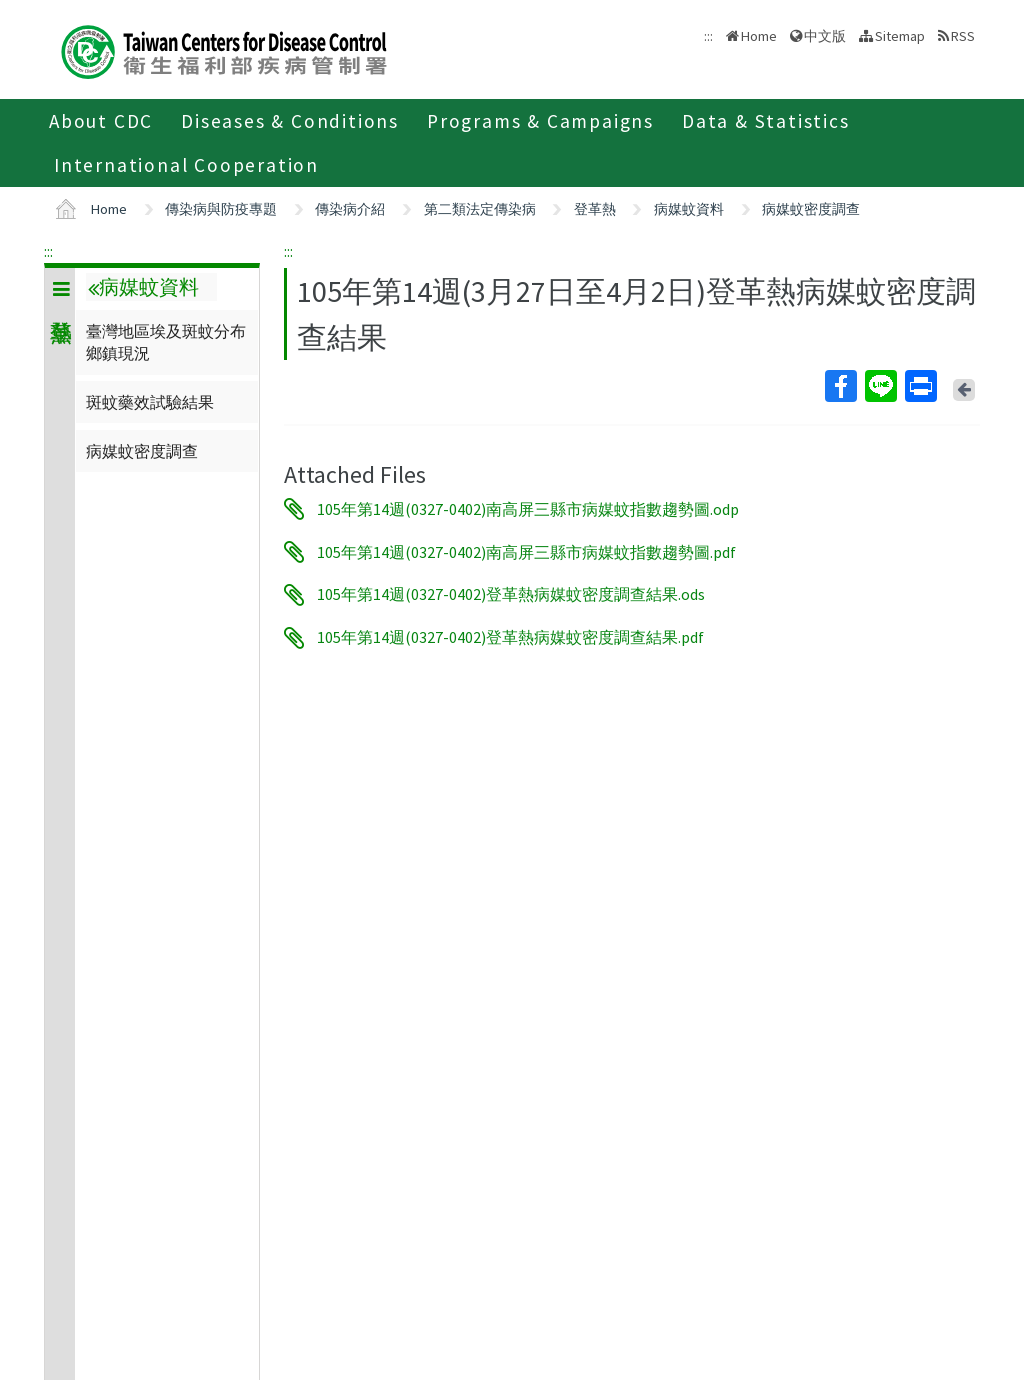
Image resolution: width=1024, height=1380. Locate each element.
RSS (963, 36)
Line (880, 386)
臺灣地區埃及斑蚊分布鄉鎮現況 (166, 342)
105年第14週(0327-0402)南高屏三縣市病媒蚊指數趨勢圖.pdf (526, 552)
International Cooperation (186, 165)
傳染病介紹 (350, 209)
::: (48, 251)
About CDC (101, 121)
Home (759, 36)
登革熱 (595, 209)
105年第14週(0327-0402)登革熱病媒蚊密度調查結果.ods (511, 595)
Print (920, 386)
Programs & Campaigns (540, 121)
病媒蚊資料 (689, 209)
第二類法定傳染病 (480, 209)
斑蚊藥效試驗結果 (150, 402)
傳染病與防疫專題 (221, 209)
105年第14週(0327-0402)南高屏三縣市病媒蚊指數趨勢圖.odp (528, 509)
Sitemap (900, 36)
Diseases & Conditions (290, 121)
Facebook (840, 386)
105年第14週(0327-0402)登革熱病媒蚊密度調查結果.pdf (510, 638)
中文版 (825, 36)
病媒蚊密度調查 (811, 209)
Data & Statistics (766, 121)
